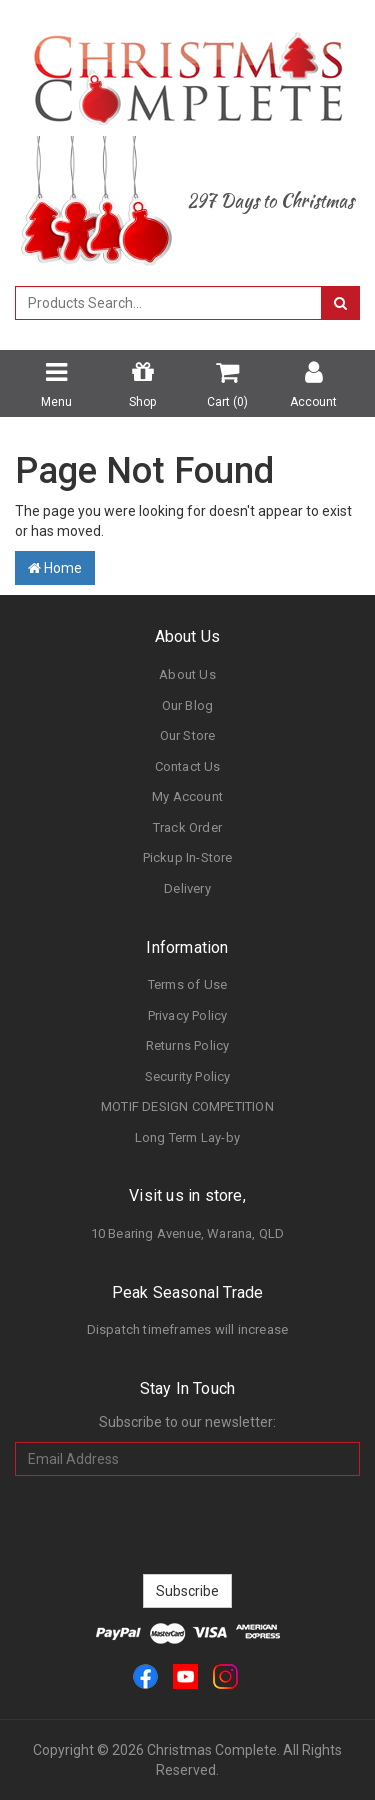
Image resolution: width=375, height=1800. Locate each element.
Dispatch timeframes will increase (188, 1329)
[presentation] (188, 1525)
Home (55, 568)
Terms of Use (187, 984)
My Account (187, 796)
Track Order (187, 827)
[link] (145, 1675)
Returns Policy (188, 1045)
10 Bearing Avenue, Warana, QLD (188, 1233)
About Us (187, 674)
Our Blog (188, 705)
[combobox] (168, 303)
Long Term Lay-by (187, 1137)
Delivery (187, 888)
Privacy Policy (188, 1015)
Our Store (188, 735)
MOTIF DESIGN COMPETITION (187, 1106)
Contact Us (188, 766)
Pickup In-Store (188, 857)
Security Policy (188, 1076)
